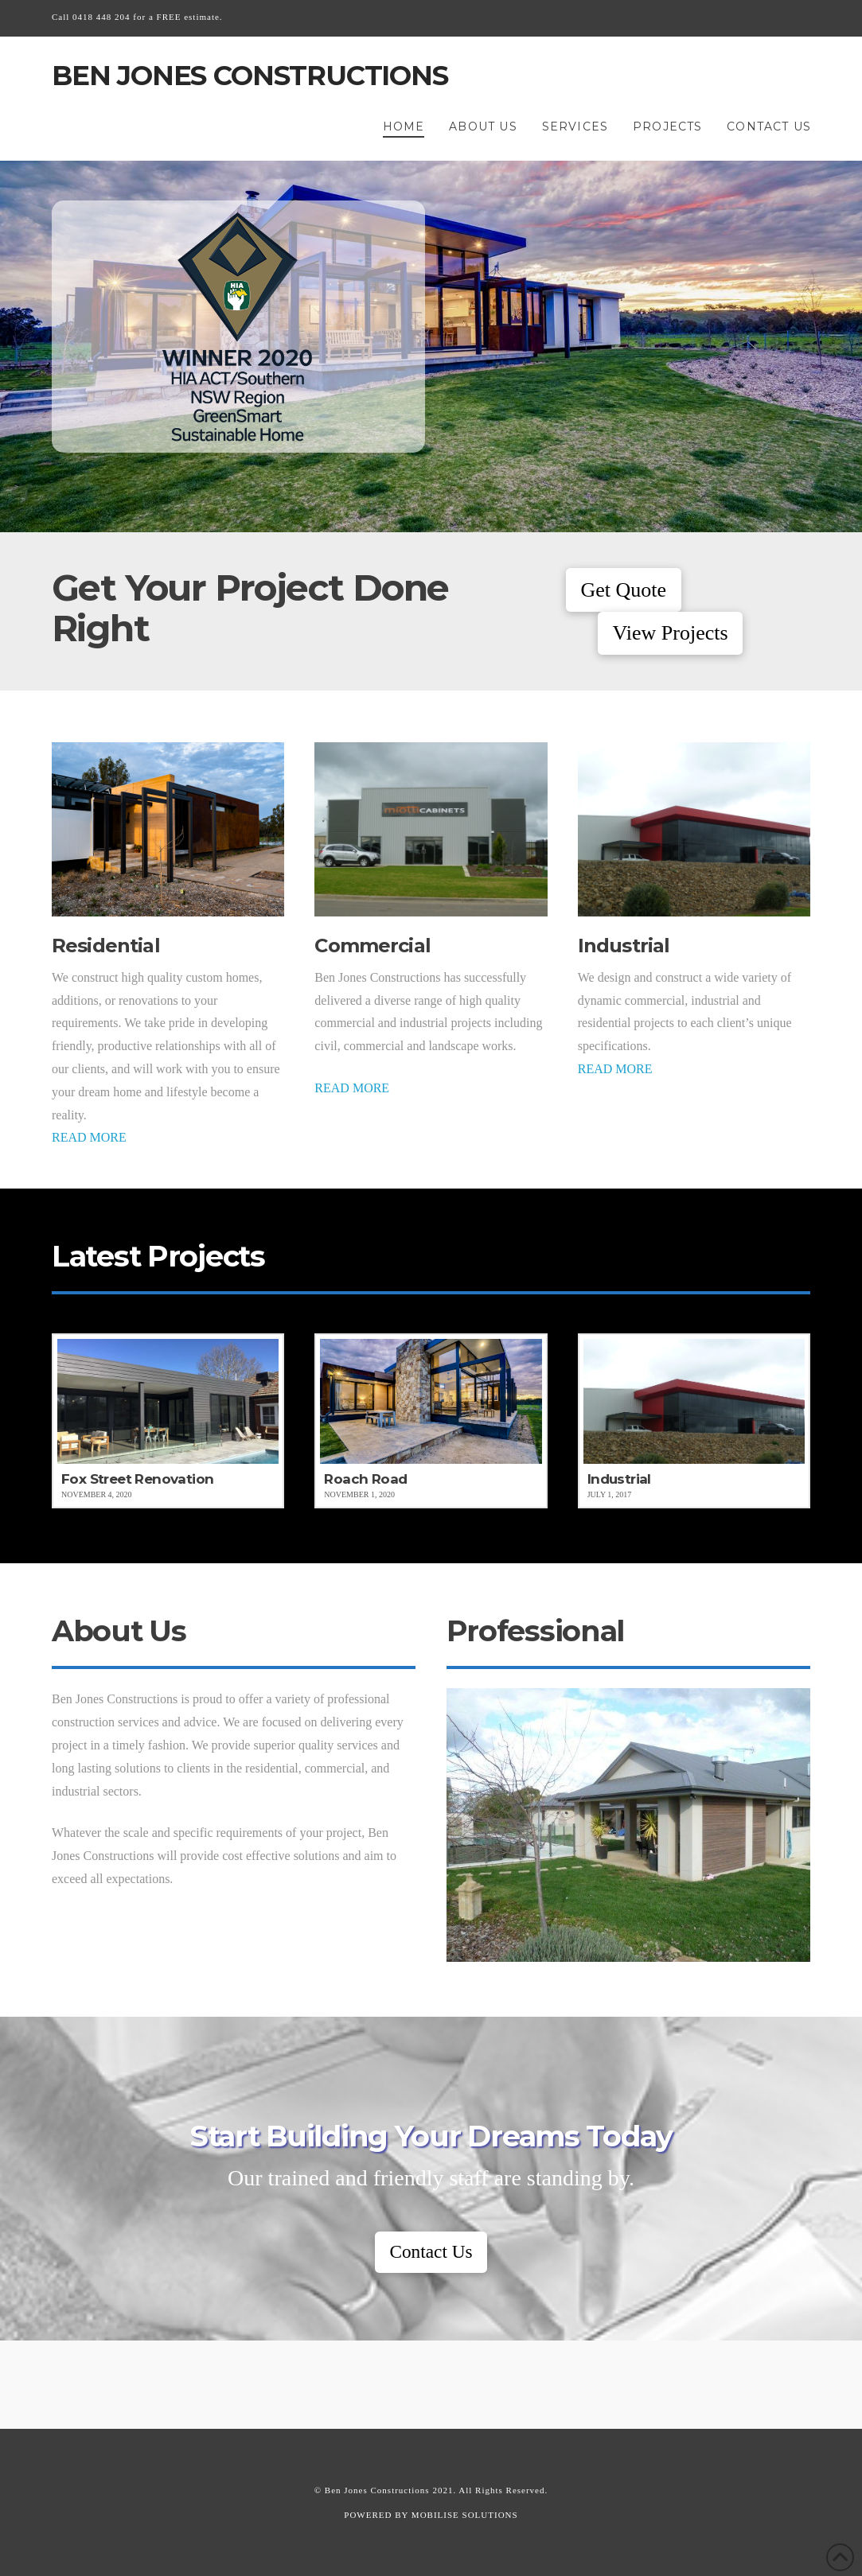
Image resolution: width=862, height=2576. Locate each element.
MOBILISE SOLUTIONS (464, 2515)
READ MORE (89, 1137)
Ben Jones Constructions (250, 75)
